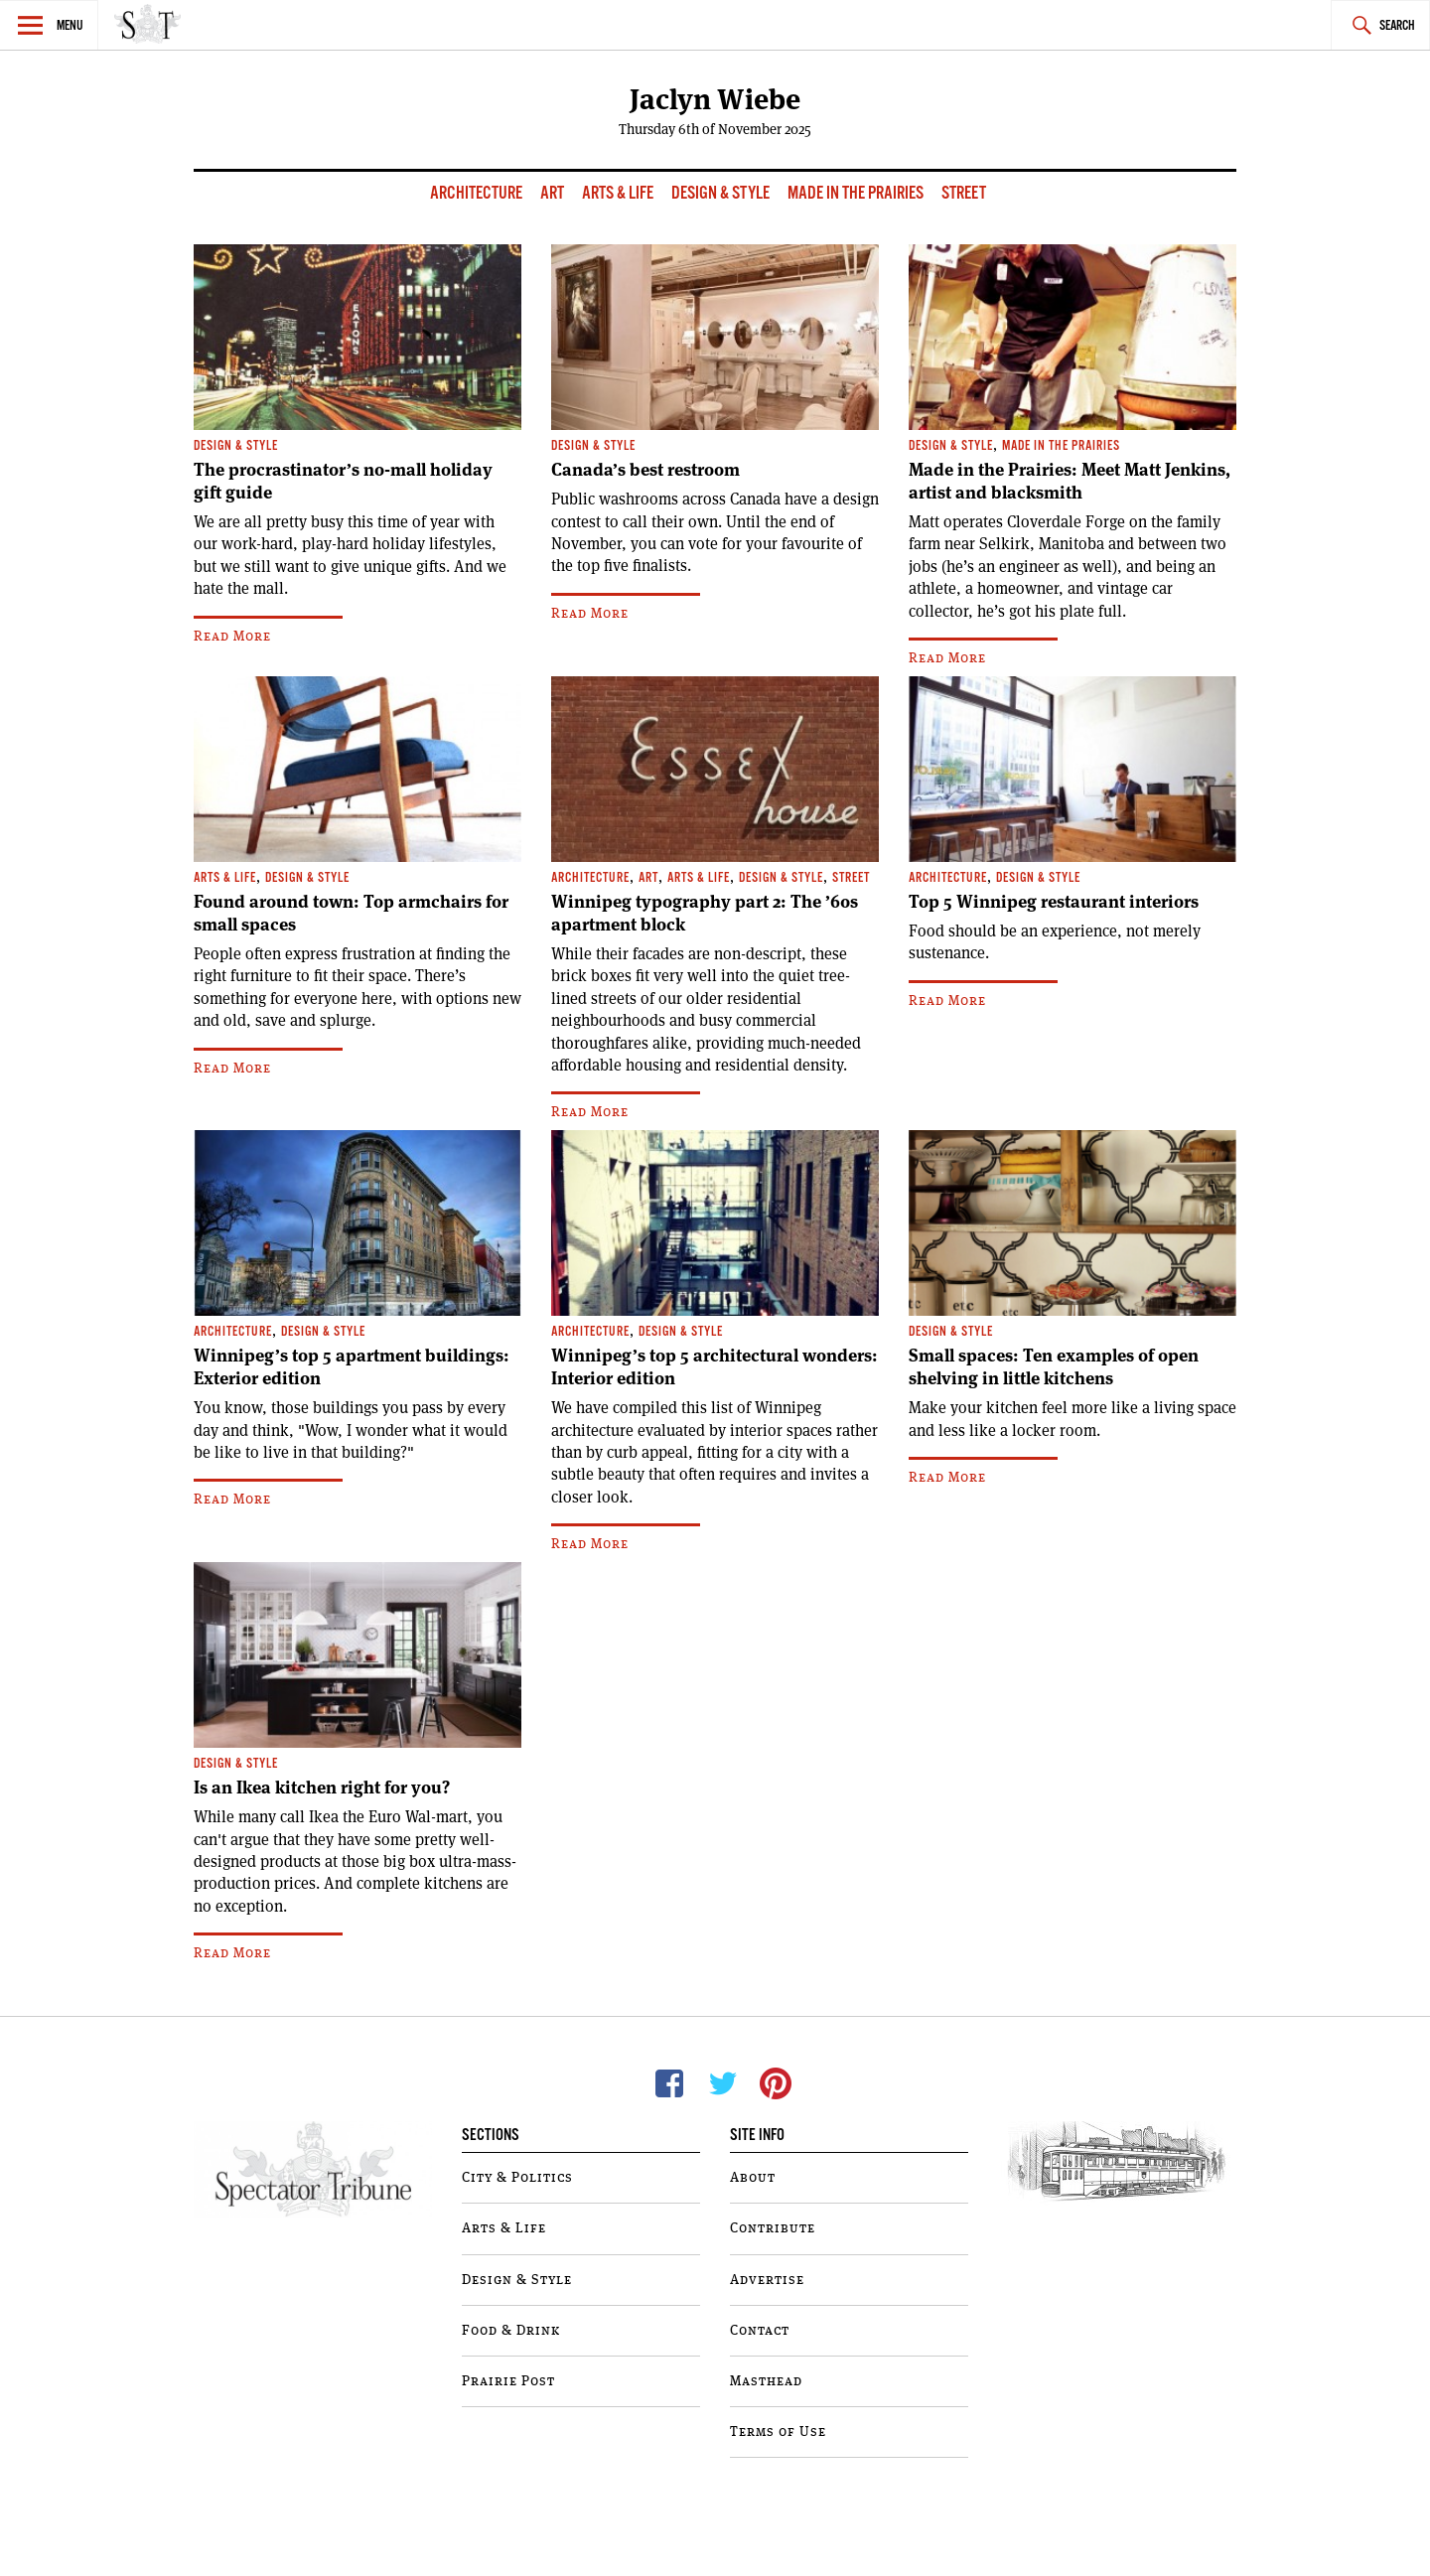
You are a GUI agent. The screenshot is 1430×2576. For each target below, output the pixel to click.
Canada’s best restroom (645, 470)
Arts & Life (619, 193)
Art (553, 193)
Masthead (766, 2381)
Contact (759, 2331)
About (753, 2178)
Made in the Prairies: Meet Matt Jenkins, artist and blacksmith (1069, 481)
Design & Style (722, 193)
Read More (232, 637)
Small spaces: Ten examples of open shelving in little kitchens (1054, 1367)
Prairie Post (508, 2381)
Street (963, 193)
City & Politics (517, 2178)
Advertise (767, 2280)
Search (1397, 26)
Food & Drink (511, 2331)
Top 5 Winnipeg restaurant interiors (1054, 902)
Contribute (772, 2228)
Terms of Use (778, 2432)
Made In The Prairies (857, 193)
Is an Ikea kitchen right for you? (322, 1787)
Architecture (477, 193)
